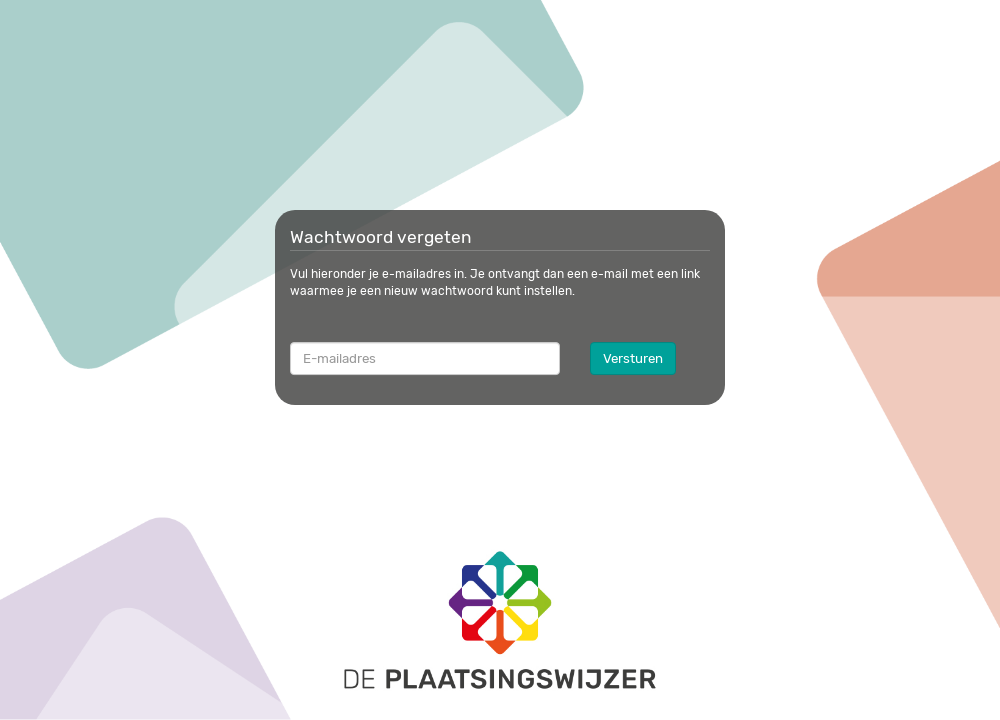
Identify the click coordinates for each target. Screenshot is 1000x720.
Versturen (633, 358)
